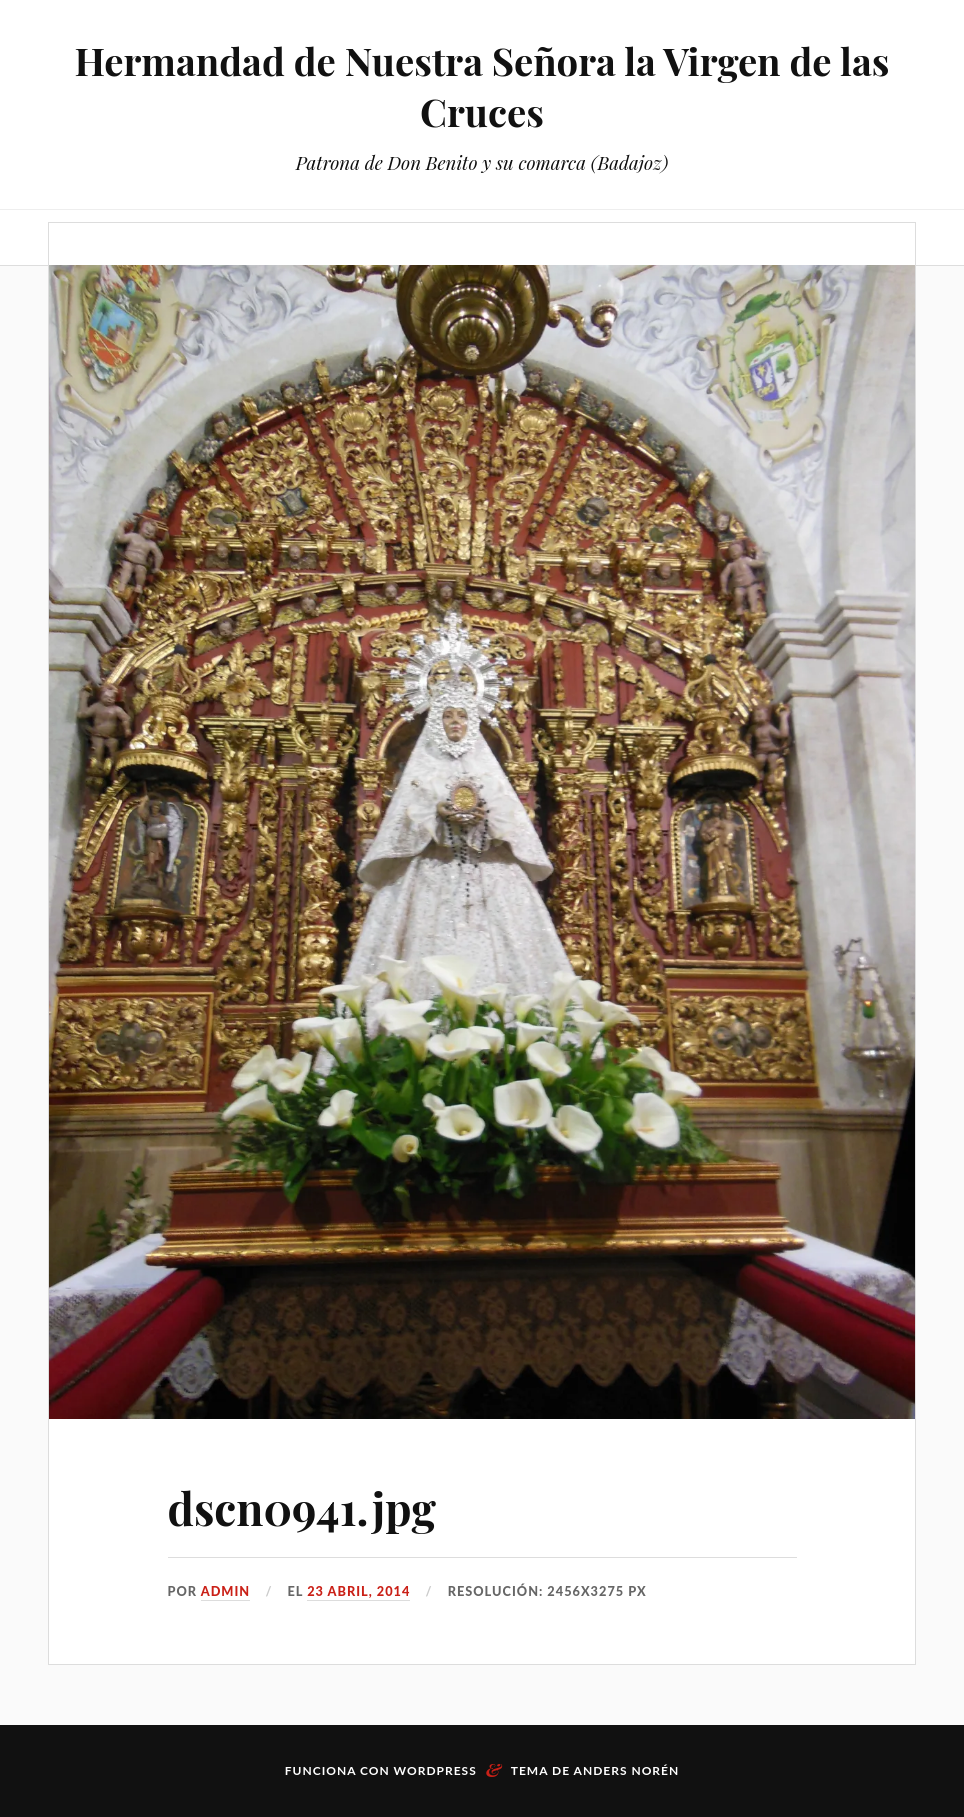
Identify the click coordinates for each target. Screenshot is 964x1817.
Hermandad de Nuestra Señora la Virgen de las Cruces (482, 86)
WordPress (435, 1770)
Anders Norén (627, 1770)
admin (226, 1591)
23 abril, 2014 (358, 1591)
